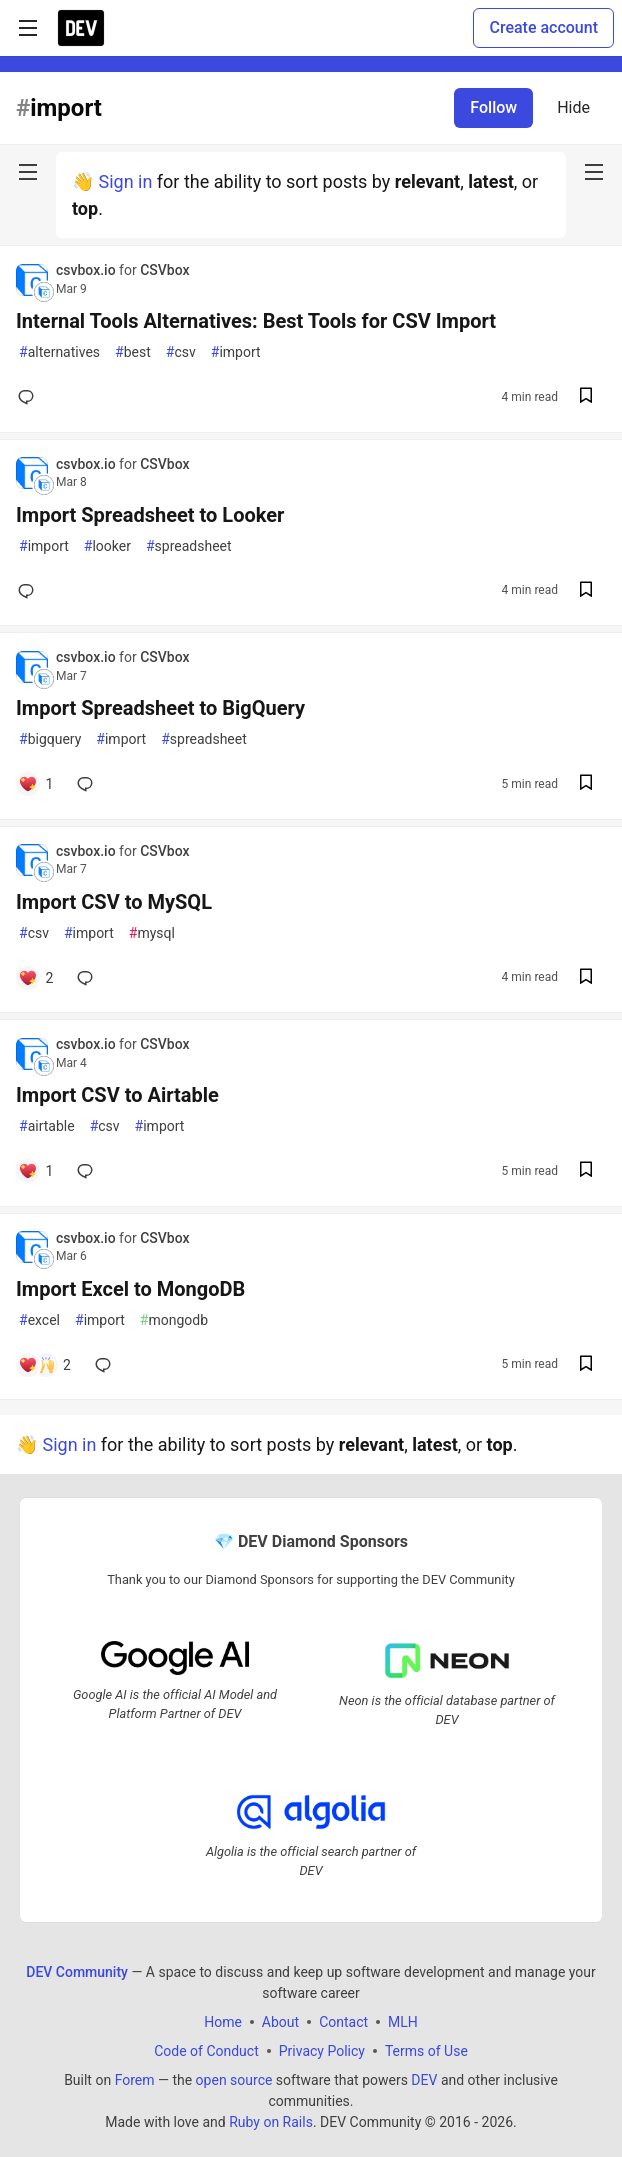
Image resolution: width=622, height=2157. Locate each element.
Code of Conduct (206, 2051)
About (280, 2022)
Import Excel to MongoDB (130, 1289)
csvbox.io (87, 270)
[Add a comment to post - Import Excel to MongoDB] (44, 1365)
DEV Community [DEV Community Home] (77, 1972)
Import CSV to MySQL (114, 902)
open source (234, 2080)
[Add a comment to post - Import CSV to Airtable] (35, 1171)
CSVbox (164, 270)
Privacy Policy (322, 2051)
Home (223, 2022)
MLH (403, 2022)
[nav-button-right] (594, 172)
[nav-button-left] (28, 172)
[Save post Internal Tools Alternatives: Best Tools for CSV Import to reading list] (586, 397)
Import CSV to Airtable (117, 1095)
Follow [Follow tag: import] (493, 107)
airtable (47, 1126)
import (236, 352)
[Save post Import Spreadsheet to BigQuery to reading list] (586, 784)
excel (39, 1320)
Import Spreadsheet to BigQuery (160, 708)
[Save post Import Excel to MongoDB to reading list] (586, 1365)
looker (107, 546)
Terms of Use (426, 2051)
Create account (543, 27)
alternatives (59, 352)
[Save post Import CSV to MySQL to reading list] (586, 978)
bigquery (50, 739)
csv (181, 352)
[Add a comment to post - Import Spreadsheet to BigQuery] (35, 784)
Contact (343, 2022)
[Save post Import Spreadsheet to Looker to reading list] (586, 591)
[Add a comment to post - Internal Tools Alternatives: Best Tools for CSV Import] (30, 397)
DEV (424, 2080)
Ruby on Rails (271, 2122)
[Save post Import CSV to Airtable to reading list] (586, 1171)
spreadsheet (189, 546)
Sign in (125, 181)
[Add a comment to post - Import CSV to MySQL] (35, 978)
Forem (135, 2080)
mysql (152, 933)
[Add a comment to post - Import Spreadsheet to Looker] (30, 591)
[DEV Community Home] (81, 28)
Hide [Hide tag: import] (573, 107)
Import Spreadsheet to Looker (150, 515)
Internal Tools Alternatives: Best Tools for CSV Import (256, 321)
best (133, 352)
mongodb (174, 1320)
